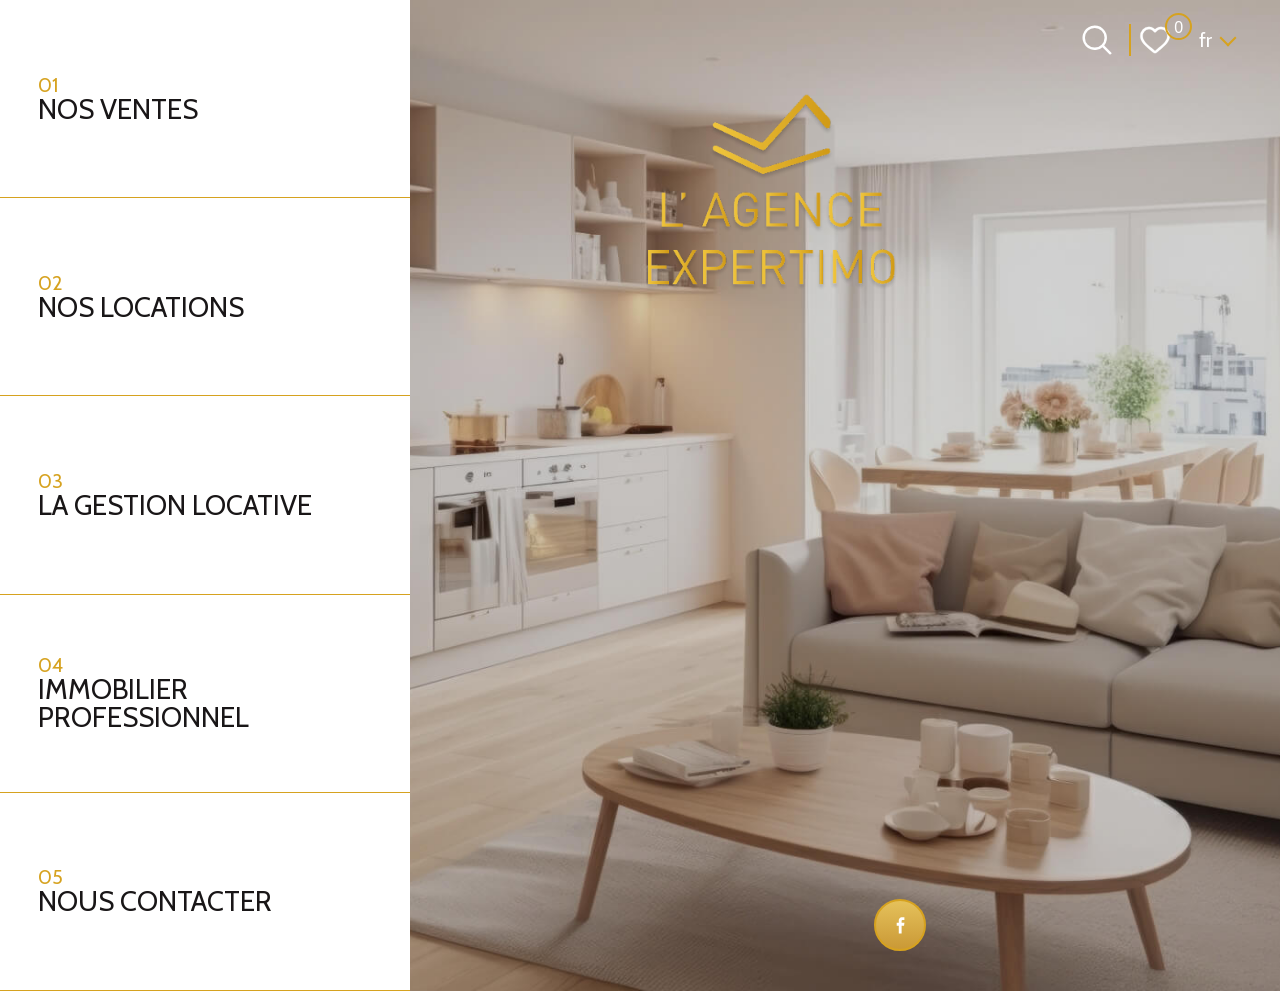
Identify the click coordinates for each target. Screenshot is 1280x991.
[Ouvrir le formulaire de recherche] (1097, 40)
